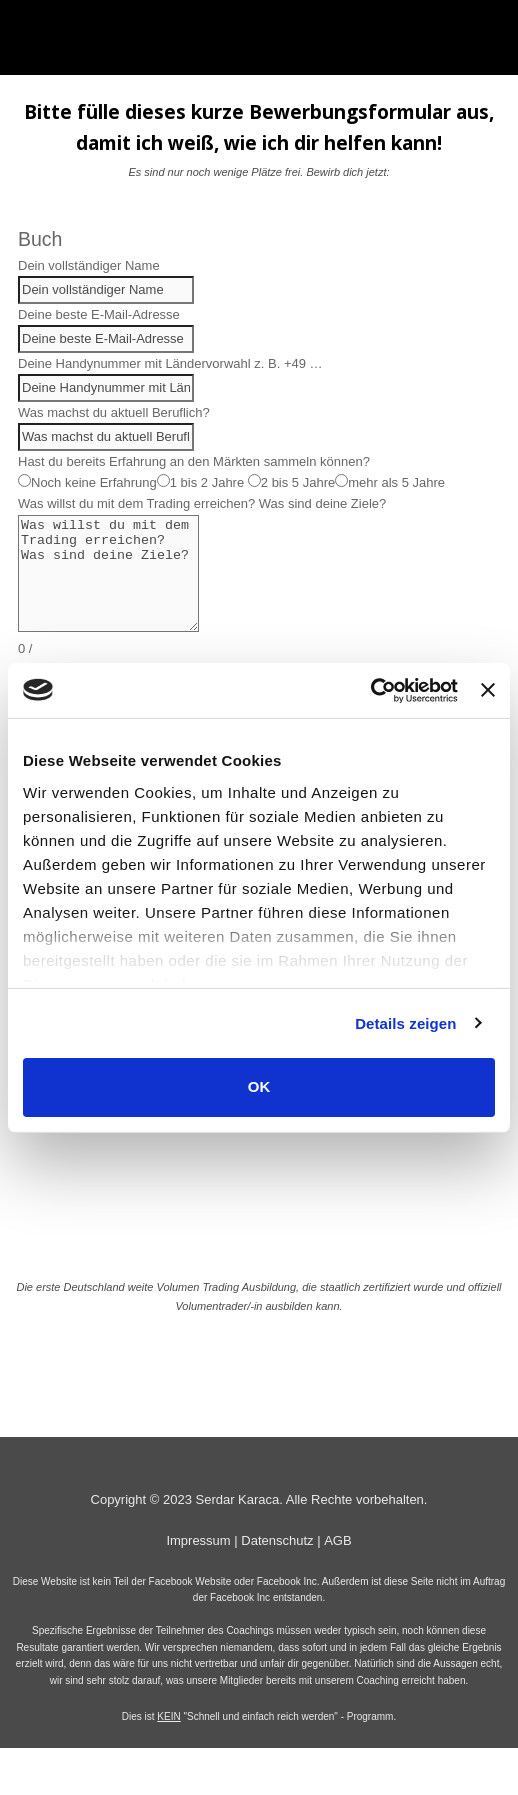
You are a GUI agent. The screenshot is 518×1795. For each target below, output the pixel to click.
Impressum (198, 1540)
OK (259, 1086)
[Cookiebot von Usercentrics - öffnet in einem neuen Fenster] (370, 690)
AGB (337, 1540)
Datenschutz (277, 1540)
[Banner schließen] (488, 690)
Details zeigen (405, 1022)
